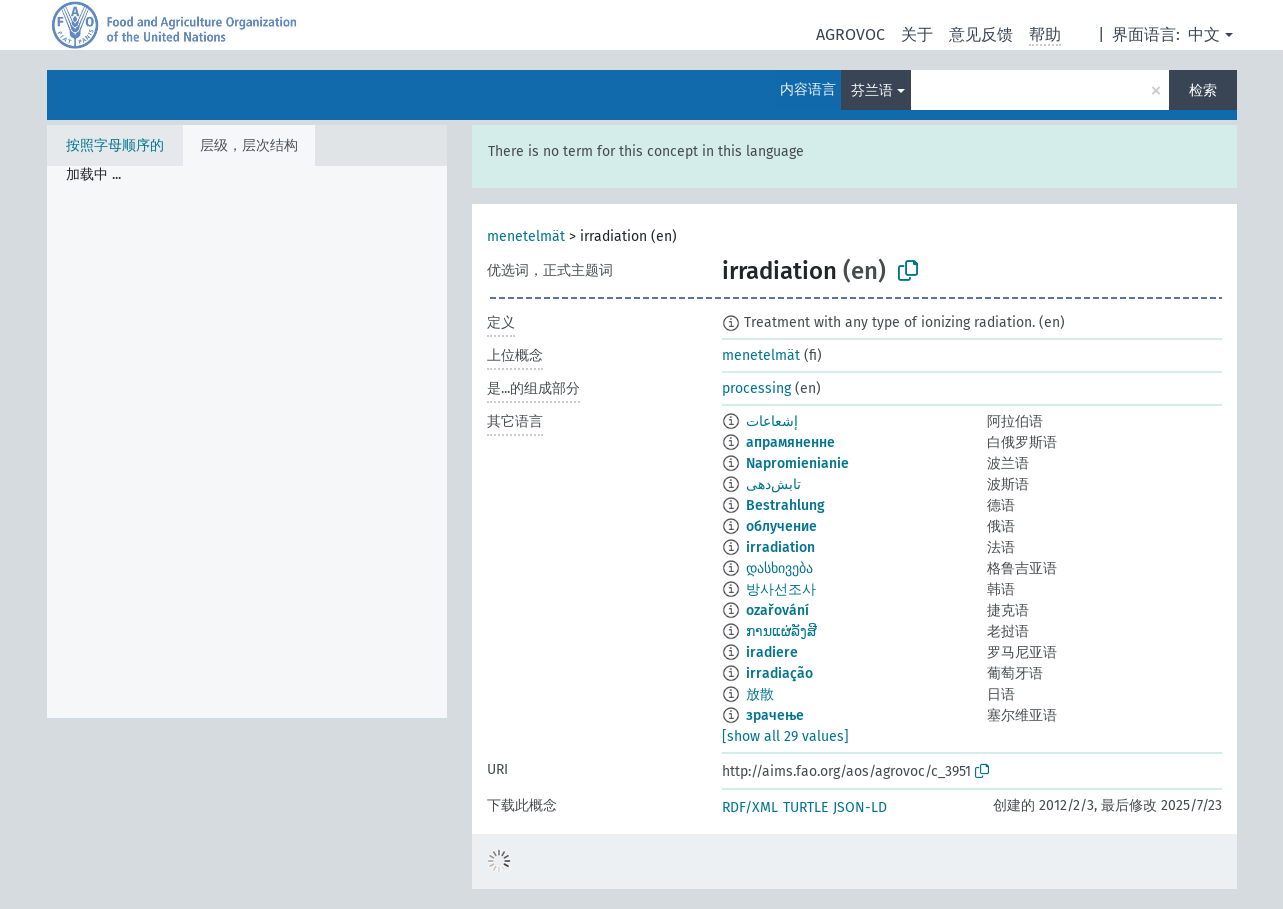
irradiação (779, 673)
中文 (1204, 34)
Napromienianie (797, 463)
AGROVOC (850, 34)
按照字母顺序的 (115, 145)
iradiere (772, 652)
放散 (760, 694)
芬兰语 (872, 90)
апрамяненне (790, 442)
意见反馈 (981, 34)
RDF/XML (750, 807)
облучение (781, 526)
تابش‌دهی (773, 484)
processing (756, 388)
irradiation (780, 547)
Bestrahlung (785, 505)
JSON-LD (860, 807)
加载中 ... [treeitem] (93, 174)
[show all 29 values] (785, 736)
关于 (917, 34)
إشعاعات (772, 421)
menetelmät (526, 236)
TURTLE (805, 807)
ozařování (777, 610)
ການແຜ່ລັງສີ (781, 631)
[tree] (247, 442)
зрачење (775, 715)
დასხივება (779, 568)
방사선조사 (781, 589)
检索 (1203, 90)
